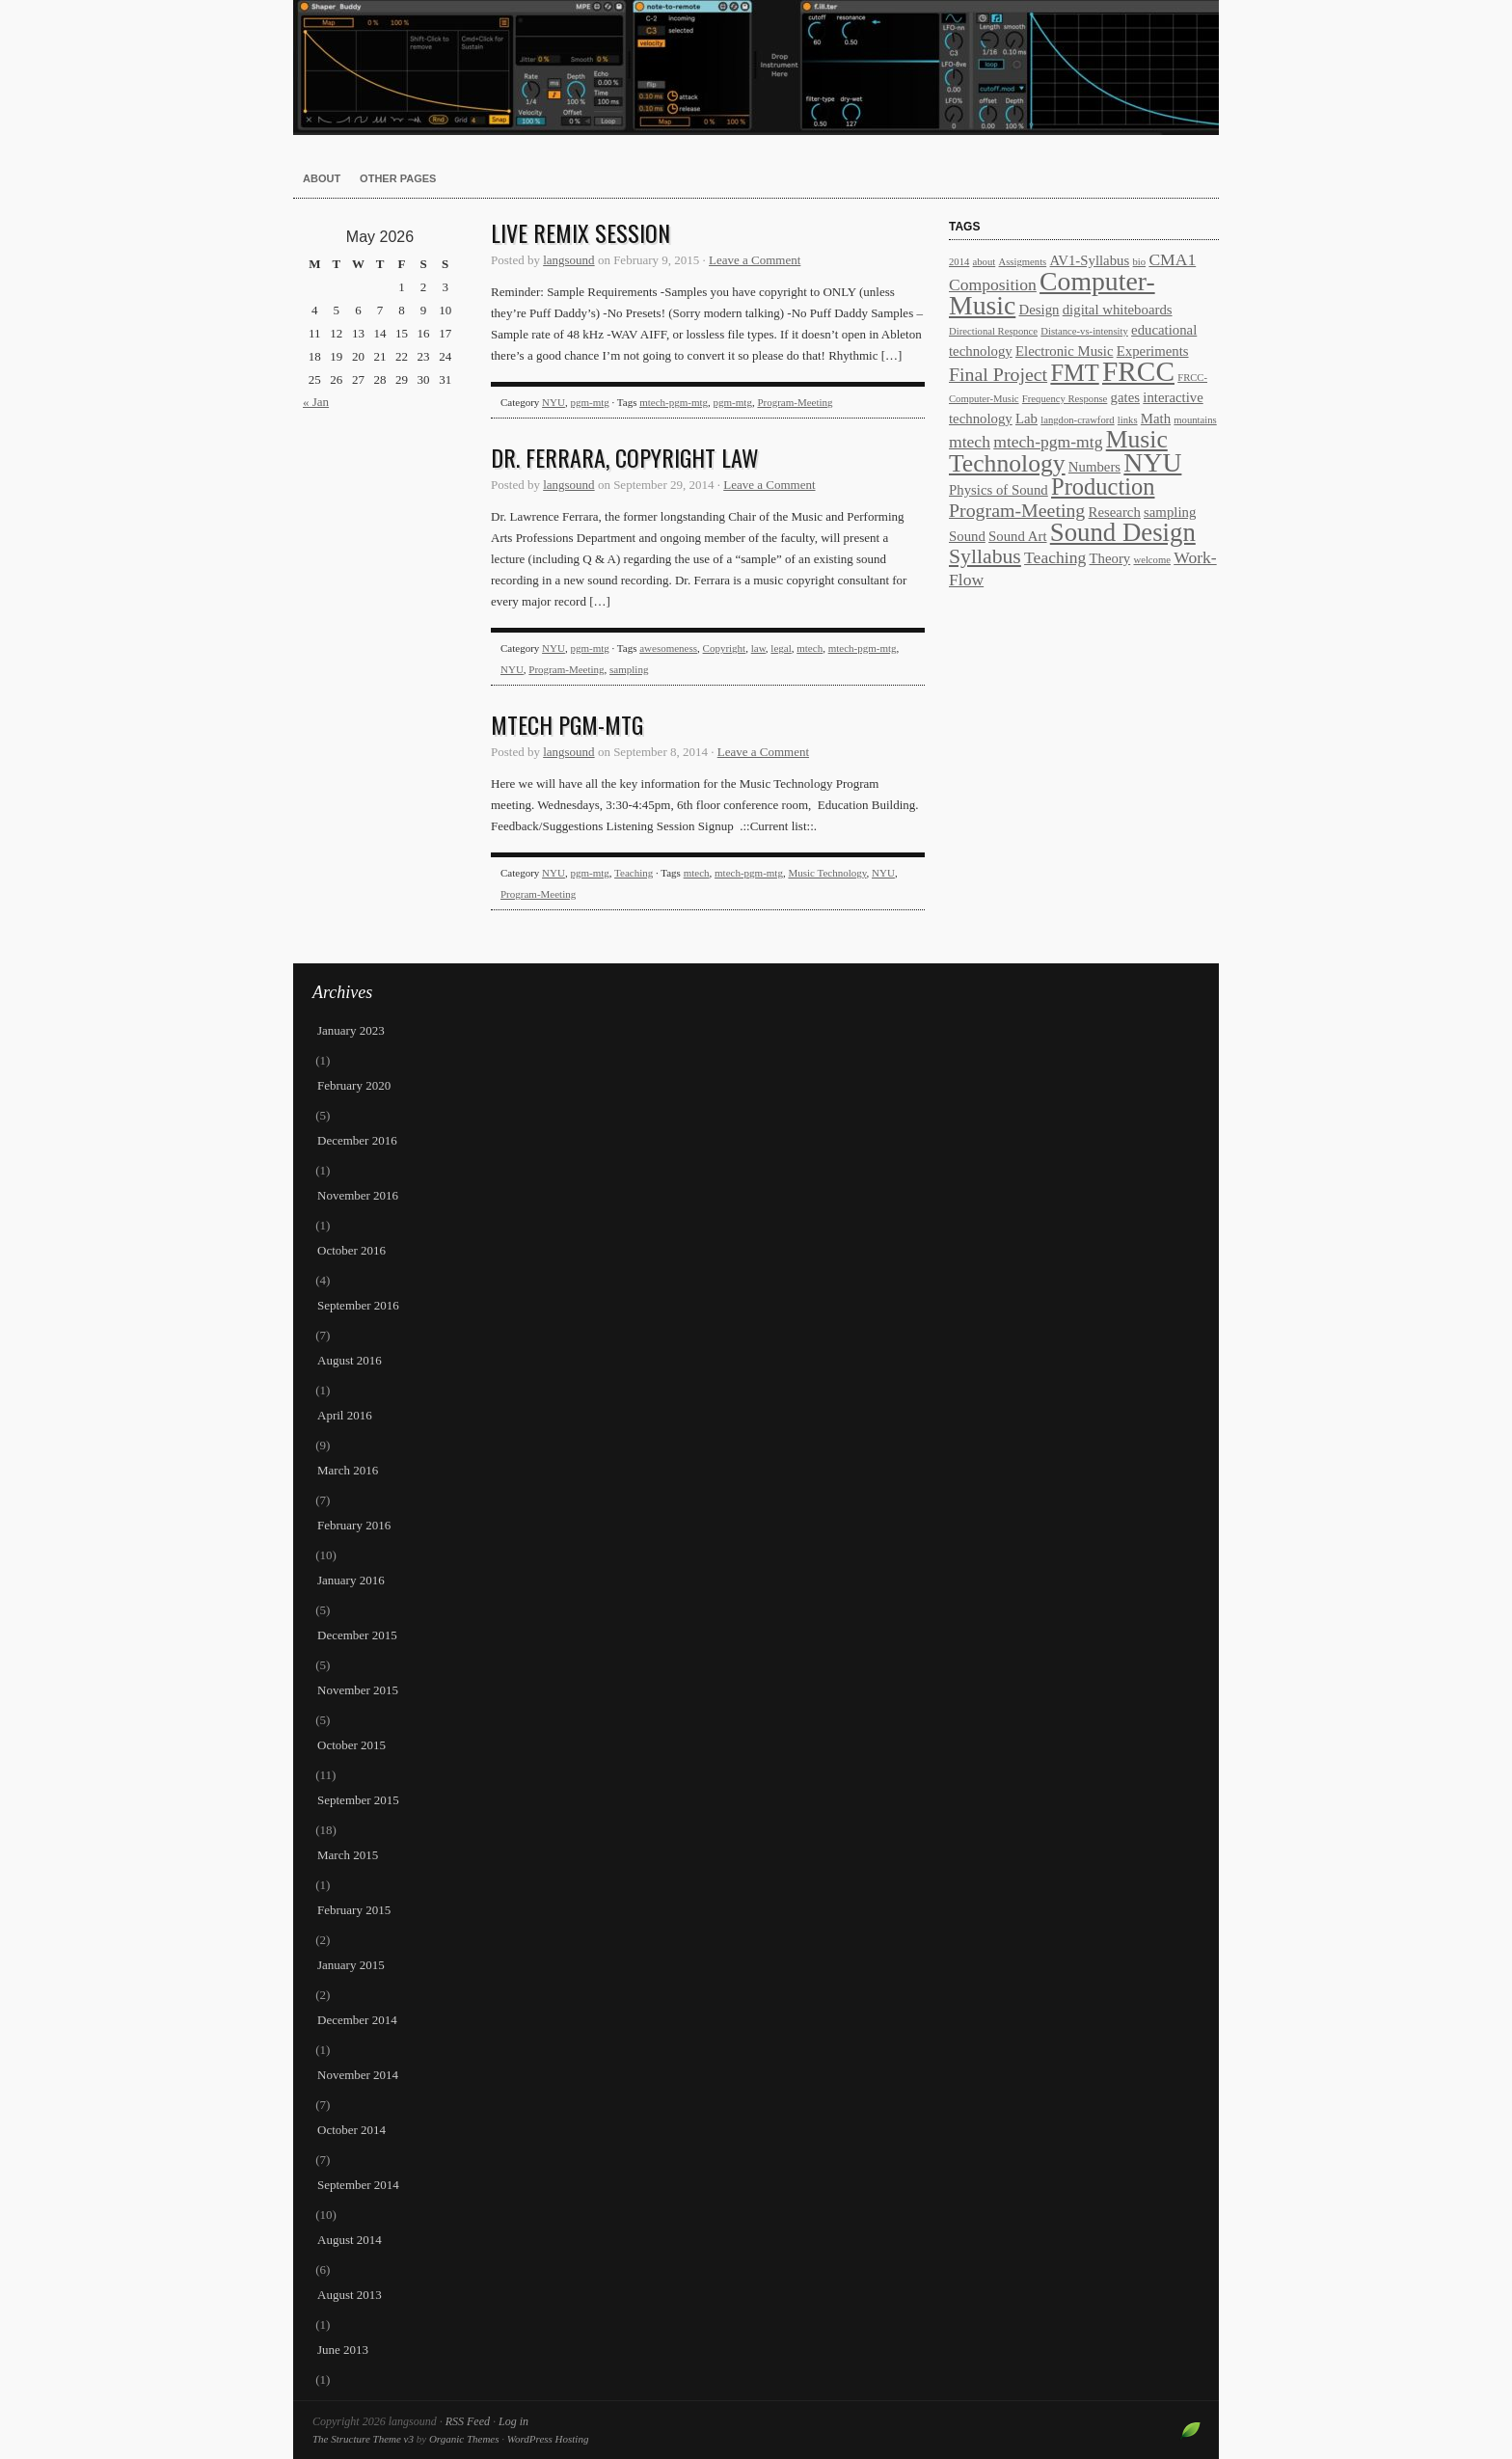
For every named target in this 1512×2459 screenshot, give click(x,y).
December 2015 (357, 1635)
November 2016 (357, 1195)
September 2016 (358, 1305)
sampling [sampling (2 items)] (1170, 512)
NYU (553, 402)
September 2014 (358, 2184)
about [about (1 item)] (984, 262)
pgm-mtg (589, 402)
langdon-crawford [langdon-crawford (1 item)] (1077, 420)
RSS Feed (468, 2421)
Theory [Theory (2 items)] (1110, 558)
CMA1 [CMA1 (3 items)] (1172, 259)
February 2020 (354, 1085)
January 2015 (351, 1965)
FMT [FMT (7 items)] (1074, 373)
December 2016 (357, 1140)
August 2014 (349, 2239)
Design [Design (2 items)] (1039, 309)
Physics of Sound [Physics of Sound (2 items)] (998, 490)
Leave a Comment (754, 260)
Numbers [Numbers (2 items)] (1094, 466)
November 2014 (357, 2074)
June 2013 (342, 2349)
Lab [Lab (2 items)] (1026, 418)
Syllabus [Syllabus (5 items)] (985, 556)
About (321, 178)
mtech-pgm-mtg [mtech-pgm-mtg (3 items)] (1047, 441)
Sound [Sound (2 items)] (967, 536)
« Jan (316, 401)
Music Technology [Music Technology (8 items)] (1058, 451)
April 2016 (344, 1415)
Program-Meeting (794, 402)
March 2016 (347, 1470)
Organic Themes (464, 2439)
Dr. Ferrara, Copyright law (625, 457)
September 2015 (358, 1800)
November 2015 (357, 1690)
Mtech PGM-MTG (567, 724)
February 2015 (354, 1910)
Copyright (724, 648)
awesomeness (668, 648)
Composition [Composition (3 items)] (993, 284)
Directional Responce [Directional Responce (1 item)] (993, 331)
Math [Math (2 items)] (1156, 418)
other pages (398, 178)
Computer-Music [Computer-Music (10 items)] (1052, 293)
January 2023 (351, 1030)
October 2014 (351, 2129)
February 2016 (354, 1525)
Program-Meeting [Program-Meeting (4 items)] (1017, 510)
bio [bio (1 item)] (1140, 262)
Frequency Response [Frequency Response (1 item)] (1065, 398)
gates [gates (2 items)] (1125, 397)
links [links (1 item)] (1128, 420)
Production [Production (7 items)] (1102, 486)
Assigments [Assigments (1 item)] (1023, 262)
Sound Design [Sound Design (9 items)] (1123, 532)
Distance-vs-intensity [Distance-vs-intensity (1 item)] (1084, 331)
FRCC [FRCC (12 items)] (1138, 371)
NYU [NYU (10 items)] (1152, 462)
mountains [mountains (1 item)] (1195, 420)
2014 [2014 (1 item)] (959, 262)
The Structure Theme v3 (363, 2439)
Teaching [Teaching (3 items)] (1055, 557)
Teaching (633, 872)
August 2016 (349, 1360)
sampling (628, 669)
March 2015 (347, 1855)
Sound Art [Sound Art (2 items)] (1017, 536)
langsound (756, 67)
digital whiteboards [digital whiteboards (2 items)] (1118, 309)
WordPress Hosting (548, 2439)
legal (780, 648)
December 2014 (357, 2020)
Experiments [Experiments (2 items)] (1153, 351)
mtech (809, 648)
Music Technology (827, 872)
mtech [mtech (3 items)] (969, 441)
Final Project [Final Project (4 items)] (998, 374)
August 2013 (349, 2294)
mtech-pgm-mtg (673, 402)
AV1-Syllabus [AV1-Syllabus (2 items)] (1089, 260)
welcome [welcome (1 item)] (1151, 559)
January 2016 (351, 1580)
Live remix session (580, 232)
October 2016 (351, 1250)
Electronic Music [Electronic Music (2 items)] (1064, 351)
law (758, 648)
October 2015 (351, 1745)
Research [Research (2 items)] (1115, 512)
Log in (513, 2421)
